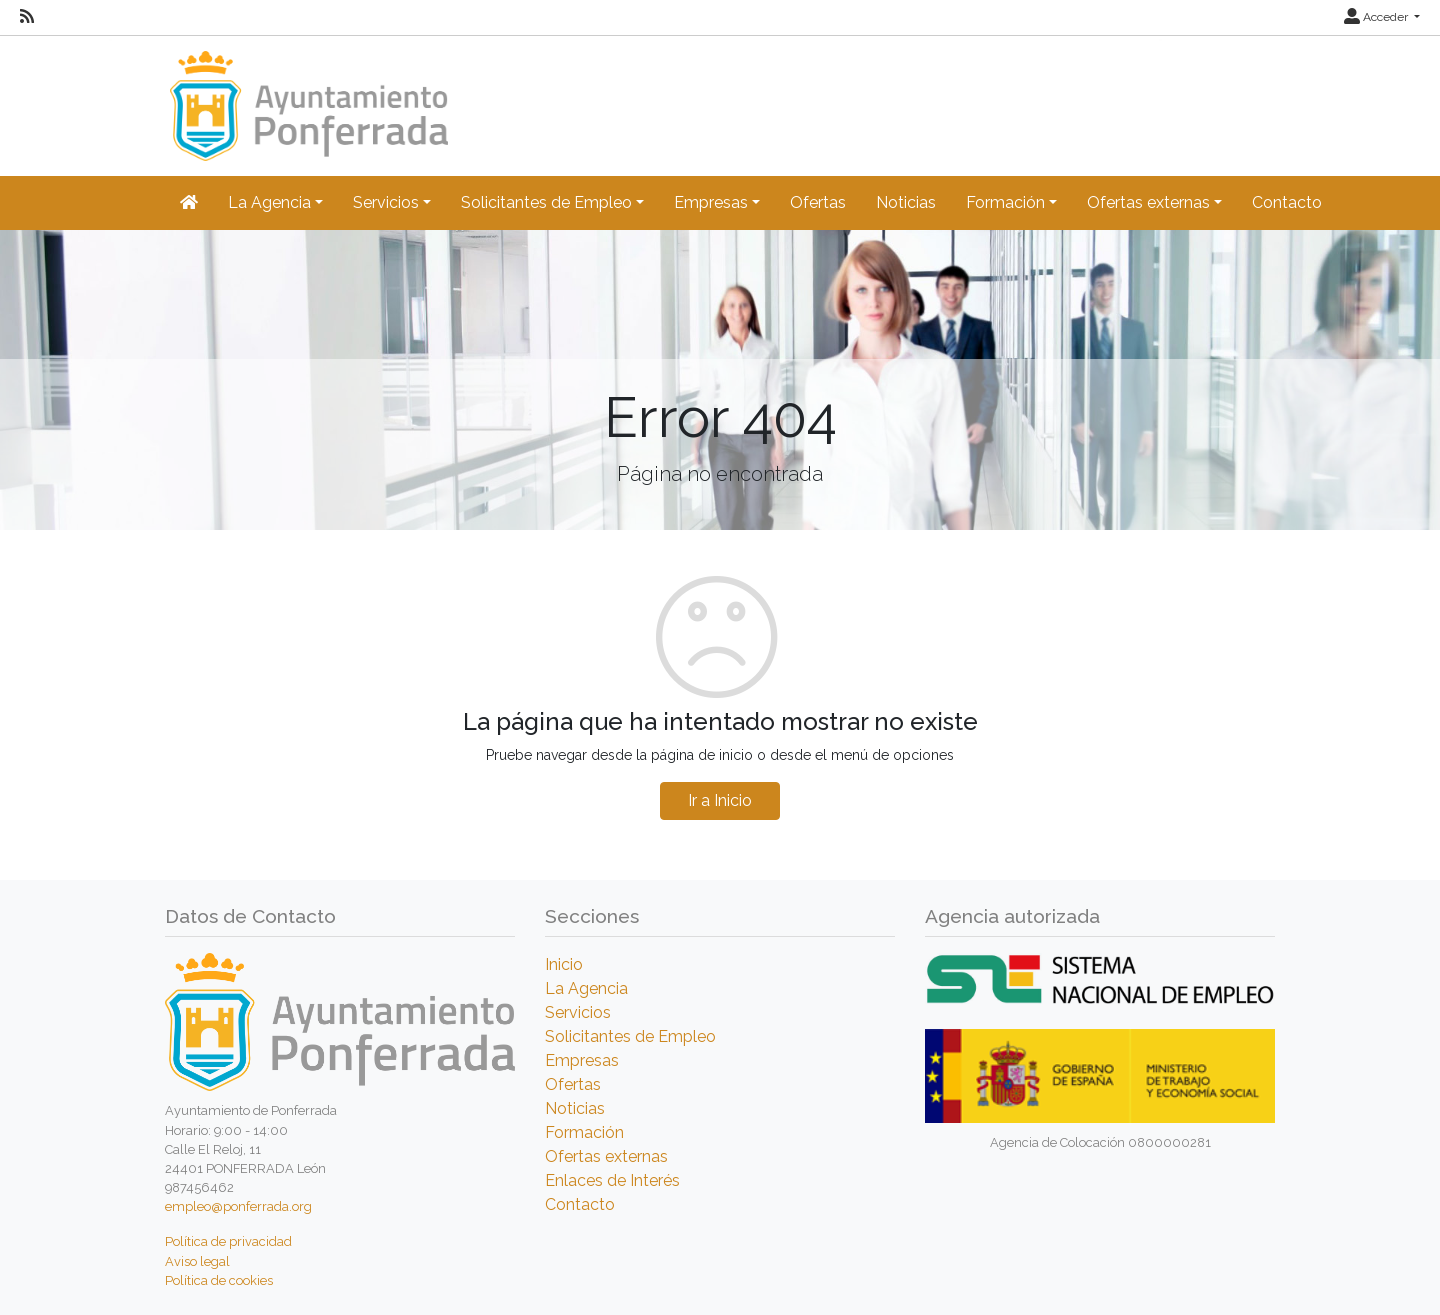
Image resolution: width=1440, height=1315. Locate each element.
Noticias (906, 202)
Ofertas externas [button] (1148, 202)
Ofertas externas (606, 1156)
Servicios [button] (386, 202)
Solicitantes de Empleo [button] (546, 202)
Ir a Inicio (720, 800)
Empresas (582, 1060)
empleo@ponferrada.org (238, 1206)
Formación (584, 1132)
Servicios (578, 1012)
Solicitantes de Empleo (630, 1036)
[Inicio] (306, 96)
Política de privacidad (228, 1241)
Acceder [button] (1377, 17)
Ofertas (818, 202)
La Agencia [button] (269, 202)
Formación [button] (1005, 202)
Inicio (564, 964)
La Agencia (586, 988)
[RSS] (27, 17)
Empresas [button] (711, 202)
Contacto (1287, 202)
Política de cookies (219, 1280)
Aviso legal (197, 1261)
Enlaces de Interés (612, 1180)
